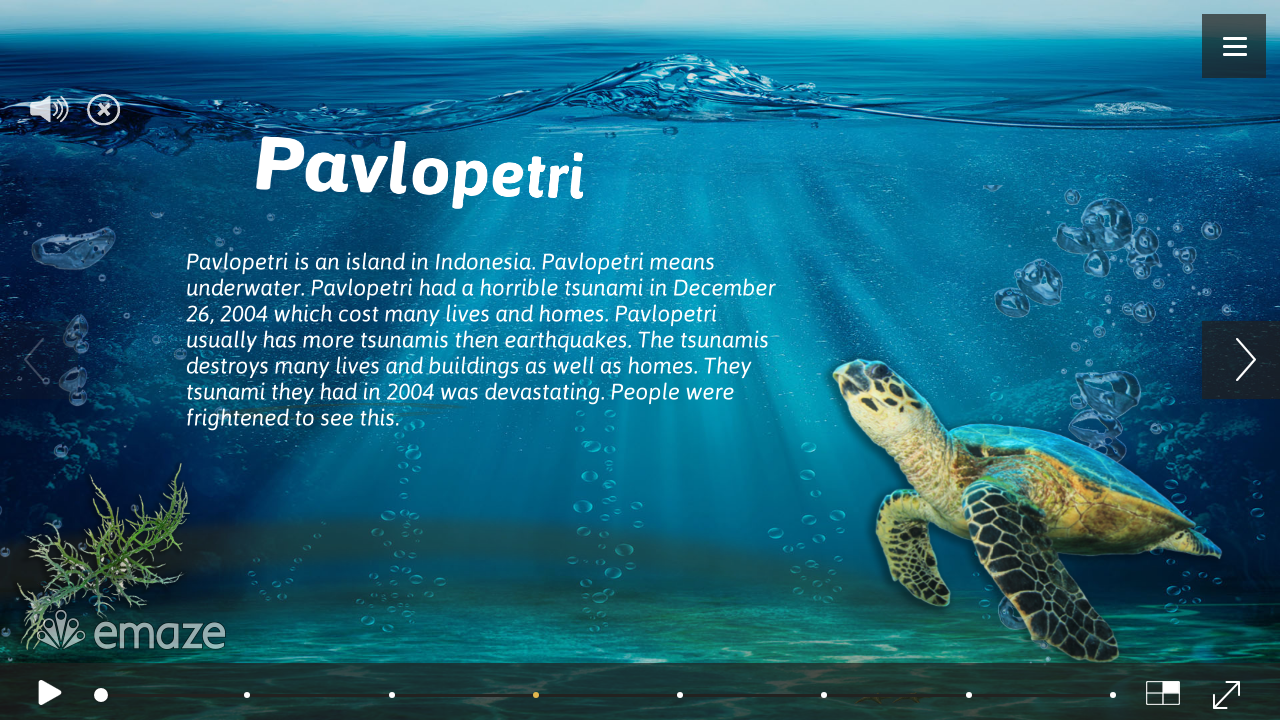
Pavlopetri (418, 165)
